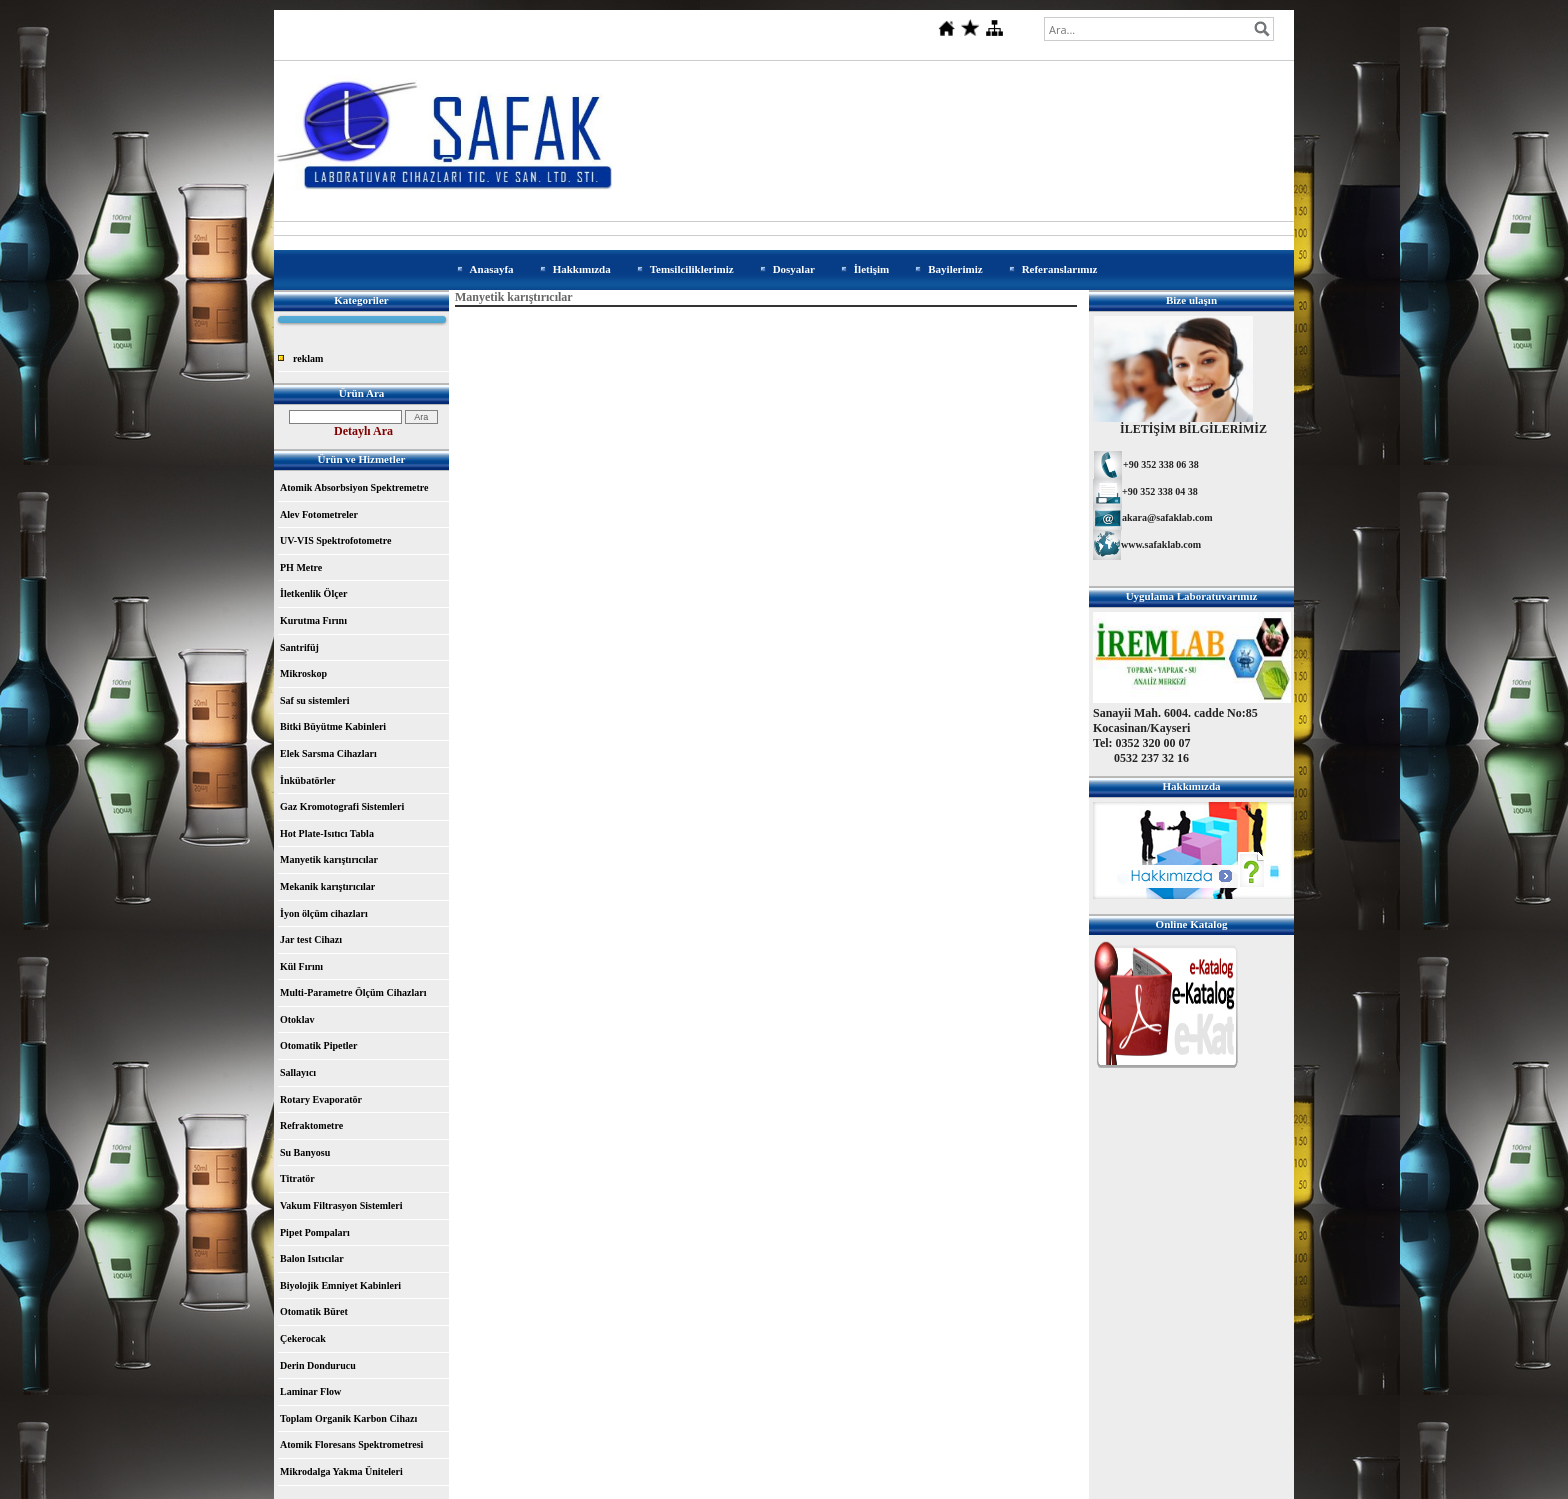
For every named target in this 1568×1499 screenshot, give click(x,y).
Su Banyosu (305, 1152)
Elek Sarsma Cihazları (328, 753)
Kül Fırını (301, 966)
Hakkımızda (582, 269)
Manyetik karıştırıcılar (329, 859)
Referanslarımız (1060, 269)
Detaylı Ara (363, 431)
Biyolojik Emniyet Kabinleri (340, 1285)
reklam (308, 358)
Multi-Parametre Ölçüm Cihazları (353, 992)
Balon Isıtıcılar (312, 1258)
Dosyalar (794, 269)
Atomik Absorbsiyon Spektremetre (354, 487)
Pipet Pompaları (315, 1232)
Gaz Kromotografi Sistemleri (342, 806)
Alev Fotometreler (319, 514)
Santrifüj (299, 647)
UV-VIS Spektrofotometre (335, 540)
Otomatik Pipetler (318, 1045)
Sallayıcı (298, 1072)
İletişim (871, 269)
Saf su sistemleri (314, 700)
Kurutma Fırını (313, 620)
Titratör (297, 1178)
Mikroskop (303, 673)
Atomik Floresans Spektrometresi (351, 1444)
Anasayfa (492, 269)
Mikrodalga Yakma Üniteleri (341, 1471)
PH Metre (301, 567)
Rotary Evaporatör (321, 1099)
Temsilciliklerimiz (692, 269)
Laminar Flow (310, 1391)
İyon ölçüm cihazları (324, 913)
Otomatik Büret (314, 1311)
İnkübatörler (308, 780)
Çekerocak (303, 1338)
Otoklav (297, 1019)
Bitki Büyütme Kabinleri (333, 726)
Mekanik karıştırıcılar (327, 886)
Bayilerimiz (955, 269)
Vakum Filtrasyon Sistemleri (341, 1205)
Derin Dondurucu (318, 1365)
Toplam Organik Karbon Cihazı (348, 1418)
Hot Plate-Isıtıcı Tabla (327, 833)
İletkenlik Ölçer (314, 593)
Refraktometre (311, 1125)
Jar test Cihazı (311, 939)
